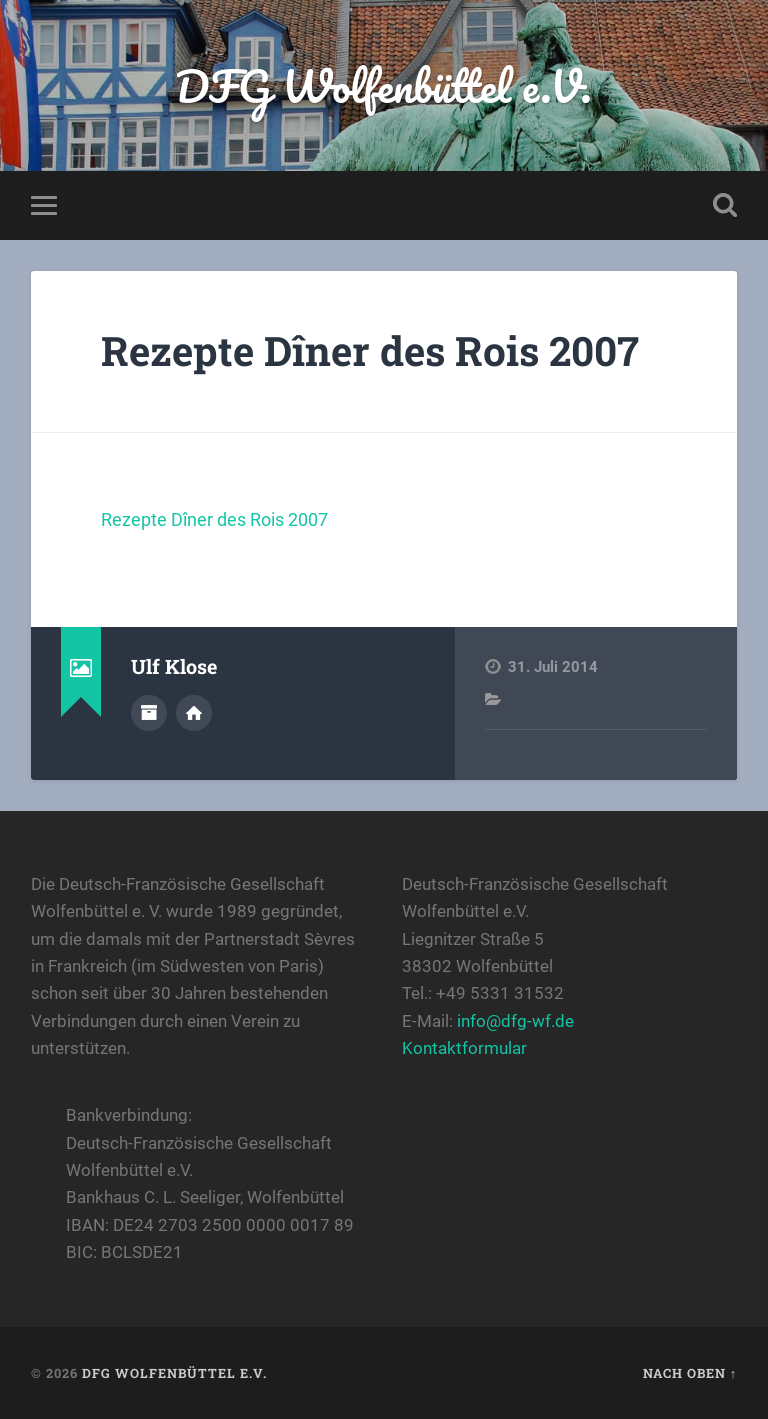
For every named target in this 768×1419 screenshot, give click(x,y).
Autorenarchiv (149, 713)
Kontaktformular (464, 1048)
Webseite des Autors (194, 713)
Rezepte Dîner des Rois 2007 (370, 350)
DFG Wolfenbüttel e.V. (383, 85)
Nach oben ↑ (690, 1373)
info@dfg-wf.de (515, 1021)
